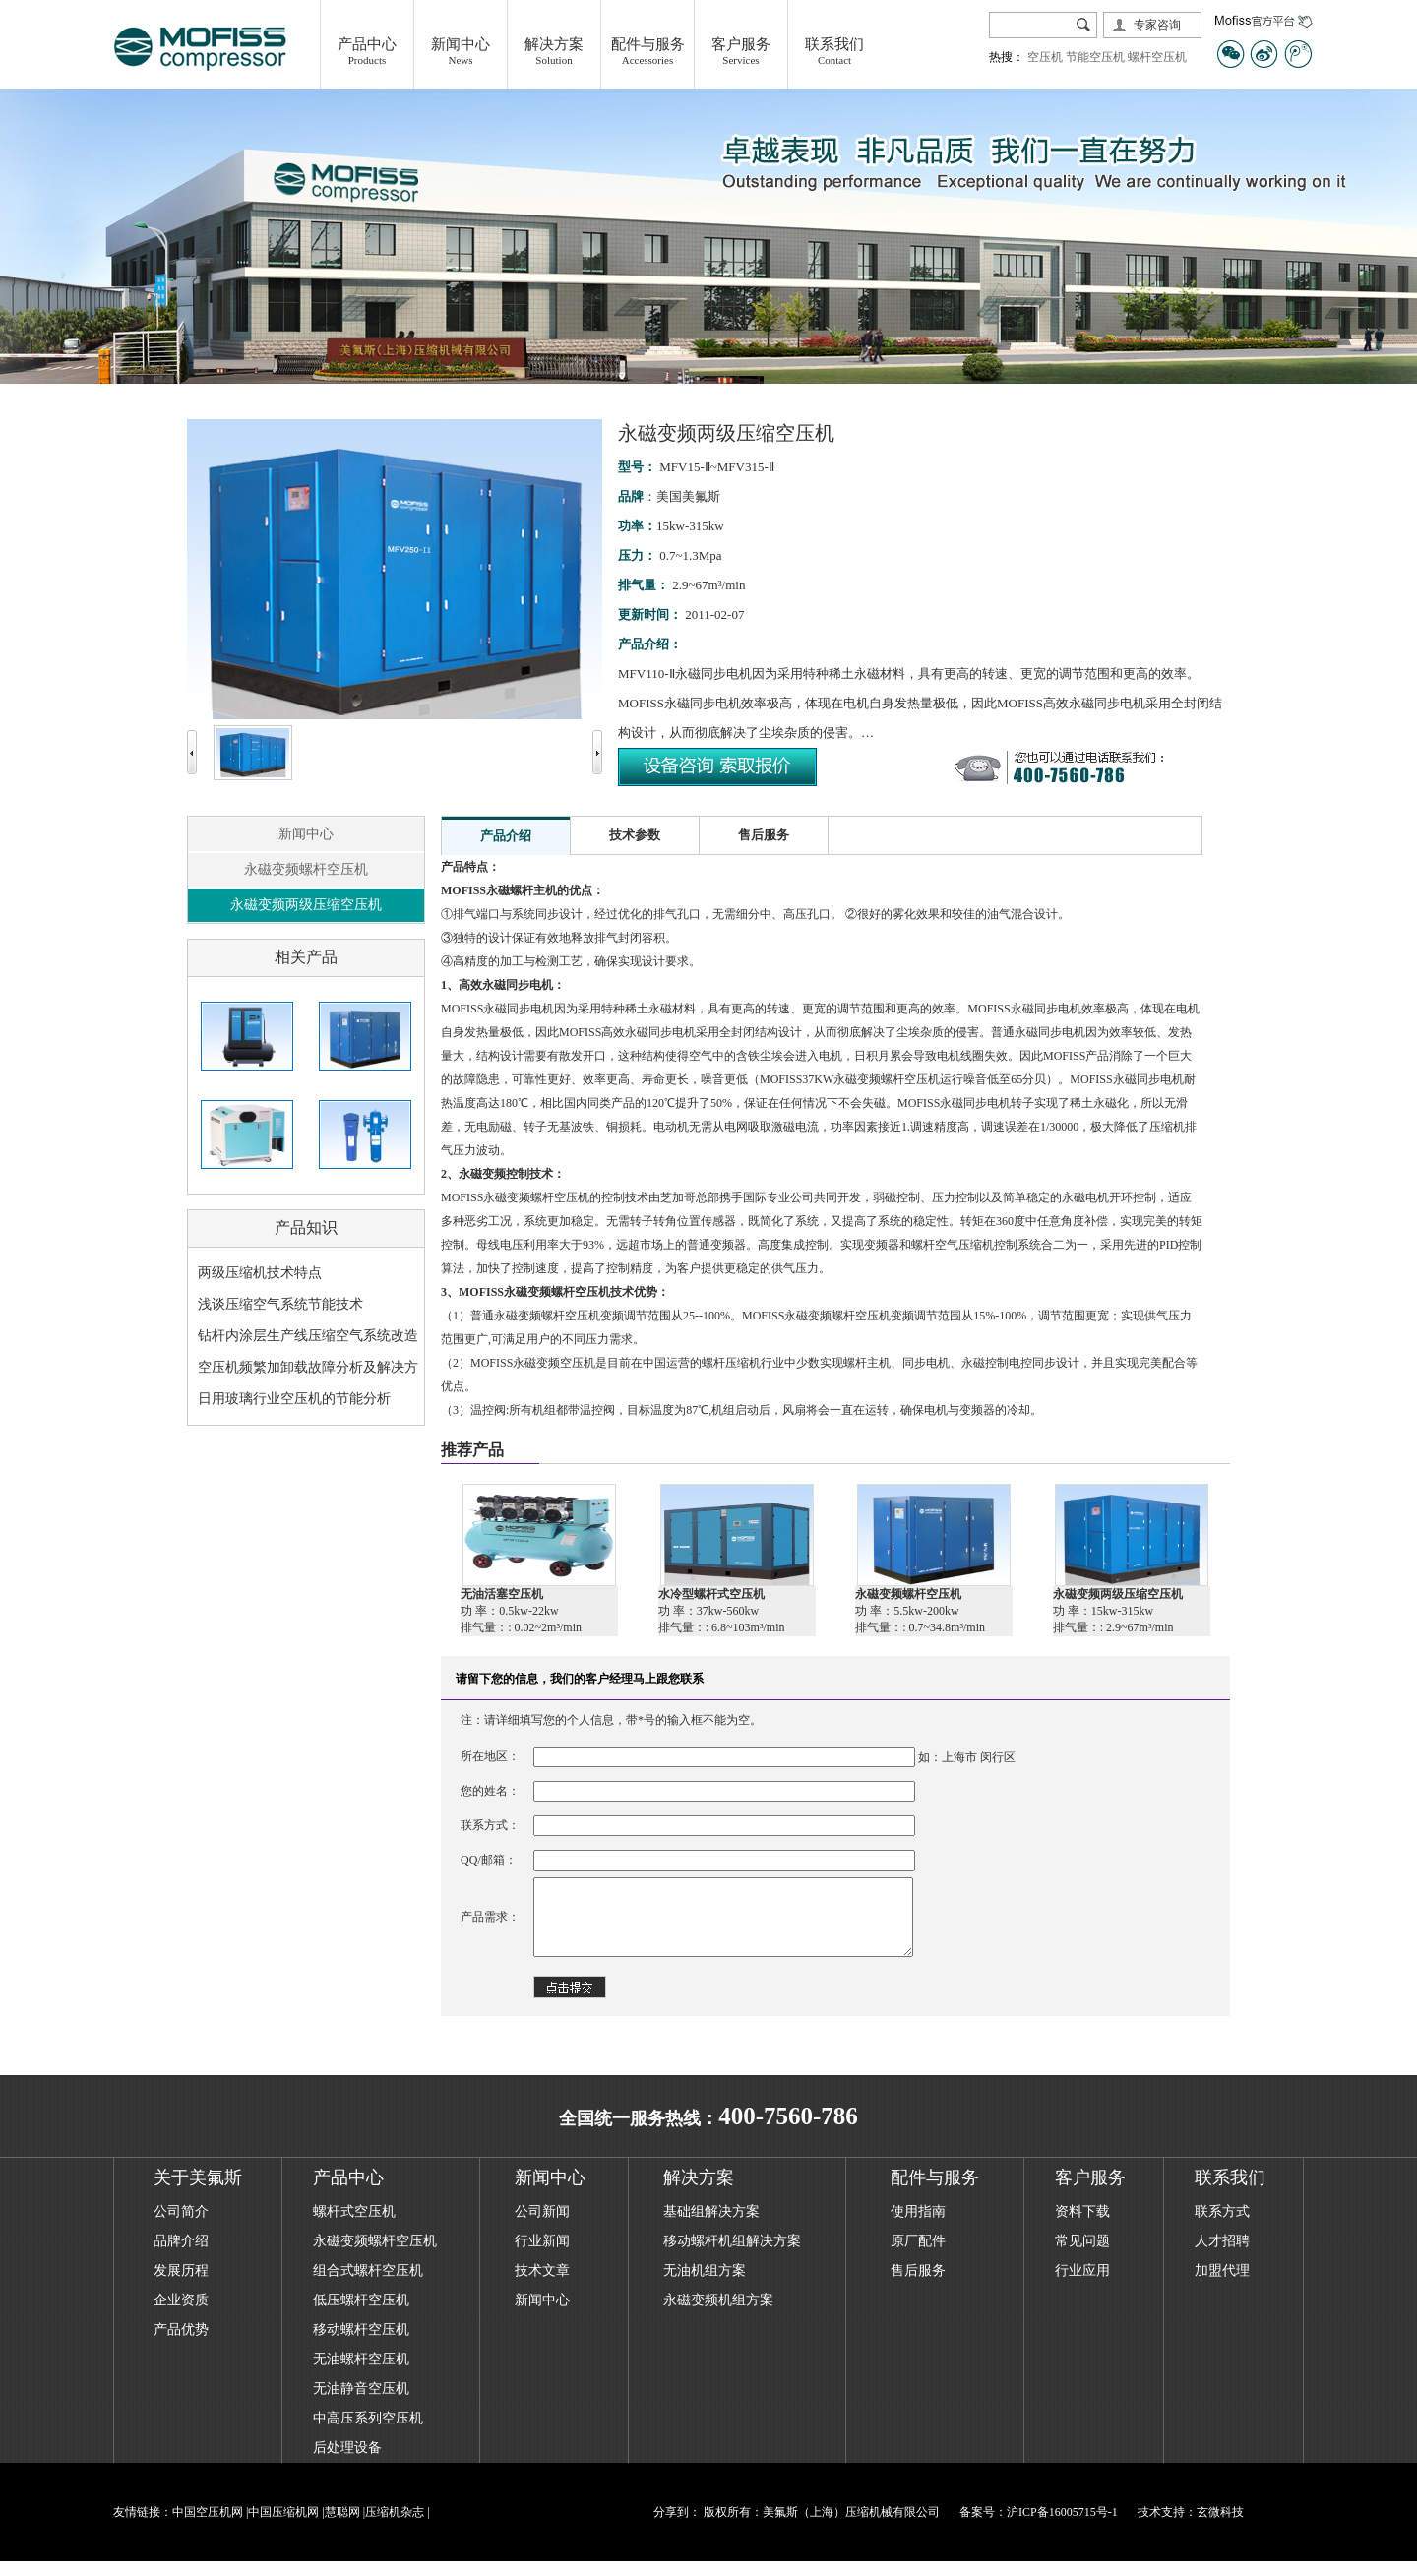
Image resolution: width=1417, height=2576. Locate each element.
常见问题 (1082, 2255)
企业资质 (181, 2314)
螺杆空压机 (1157, 57)
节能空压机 (1095, 57)
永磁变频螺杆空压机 (306, 869)
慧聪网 (342, 2527)
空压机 (1045, 57)
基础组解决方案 (711, 2226)
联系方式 (1222, 2226)
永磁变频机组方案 (718, 2314)
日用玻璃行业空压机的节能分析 (294, 1398)
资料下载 (1082, 2226)
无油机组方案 (704, 2285)
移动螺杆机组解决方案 (732, 2255)
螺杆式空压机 (354, 2226)
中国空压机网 (207, 2527)
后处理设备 (347, 2462)
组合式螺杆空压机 (368, 2285)
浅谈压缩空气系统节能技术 (280, 1304)
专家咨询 (1157, 24)
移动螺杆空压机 (361, 2344)
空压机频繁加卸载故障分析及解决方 (308, 1367)
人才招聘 (1222, 2255)
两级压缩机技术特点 (260, 1272)
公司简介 (181, 2226)
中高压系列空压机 (368, 2432)
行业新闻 (542, 2255)
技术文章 (542, 2285)
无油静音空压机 (361, 2403)
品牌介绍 (181, 2255)
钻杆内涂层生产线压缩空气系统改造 (308, 1335)
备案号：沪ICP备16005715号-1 (1038, 2527)
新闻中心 (306, 834)
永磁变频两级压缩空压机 (306, 904)
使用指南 (918, 2226)
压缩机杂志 (394, 2527)
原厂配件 (918, 2255)
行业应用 (1082, 2285)
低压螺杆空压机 (361, 2314)
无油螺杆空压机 (361, 2373)
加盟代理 (1222, 2285)
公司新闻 (542, 2226)
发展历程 (181, 2285)
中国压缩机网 (283, 2527)
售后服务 (918, 2285)
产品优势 (181, 2344)
